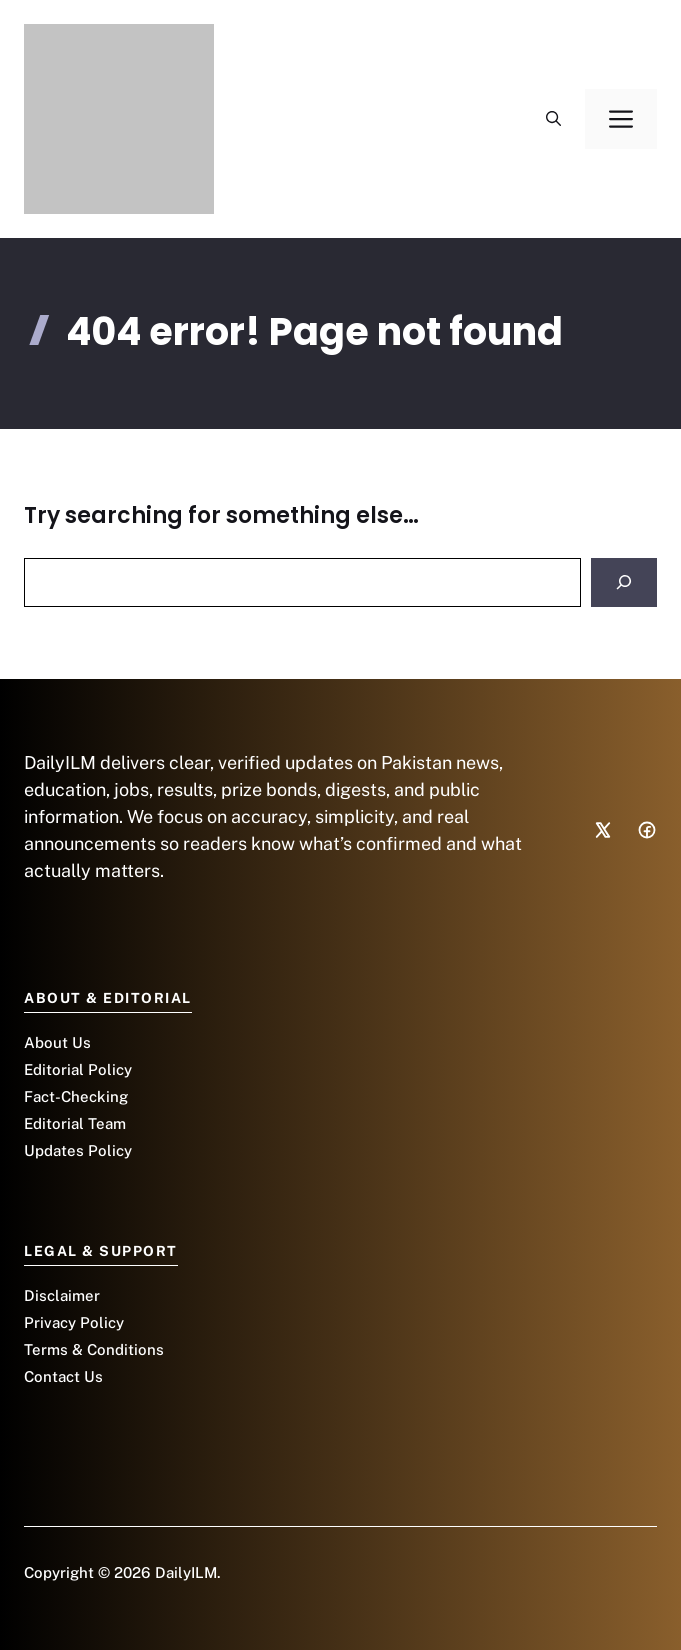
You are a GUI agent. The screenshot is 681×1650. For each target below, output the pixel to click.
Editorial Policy (78, 1069)
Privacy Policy (74, 1322)
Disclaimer (62, 1295)
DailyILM (186, 1572)
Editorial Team (75, 1123)
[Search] (624, 582)
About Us (57, 1042)
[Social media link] (603, 830)
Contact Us (63, 1376)
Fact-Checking (76, 1096)
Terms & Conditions (94, 1349)
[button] (553, 119)
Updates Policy (78, 1150)
